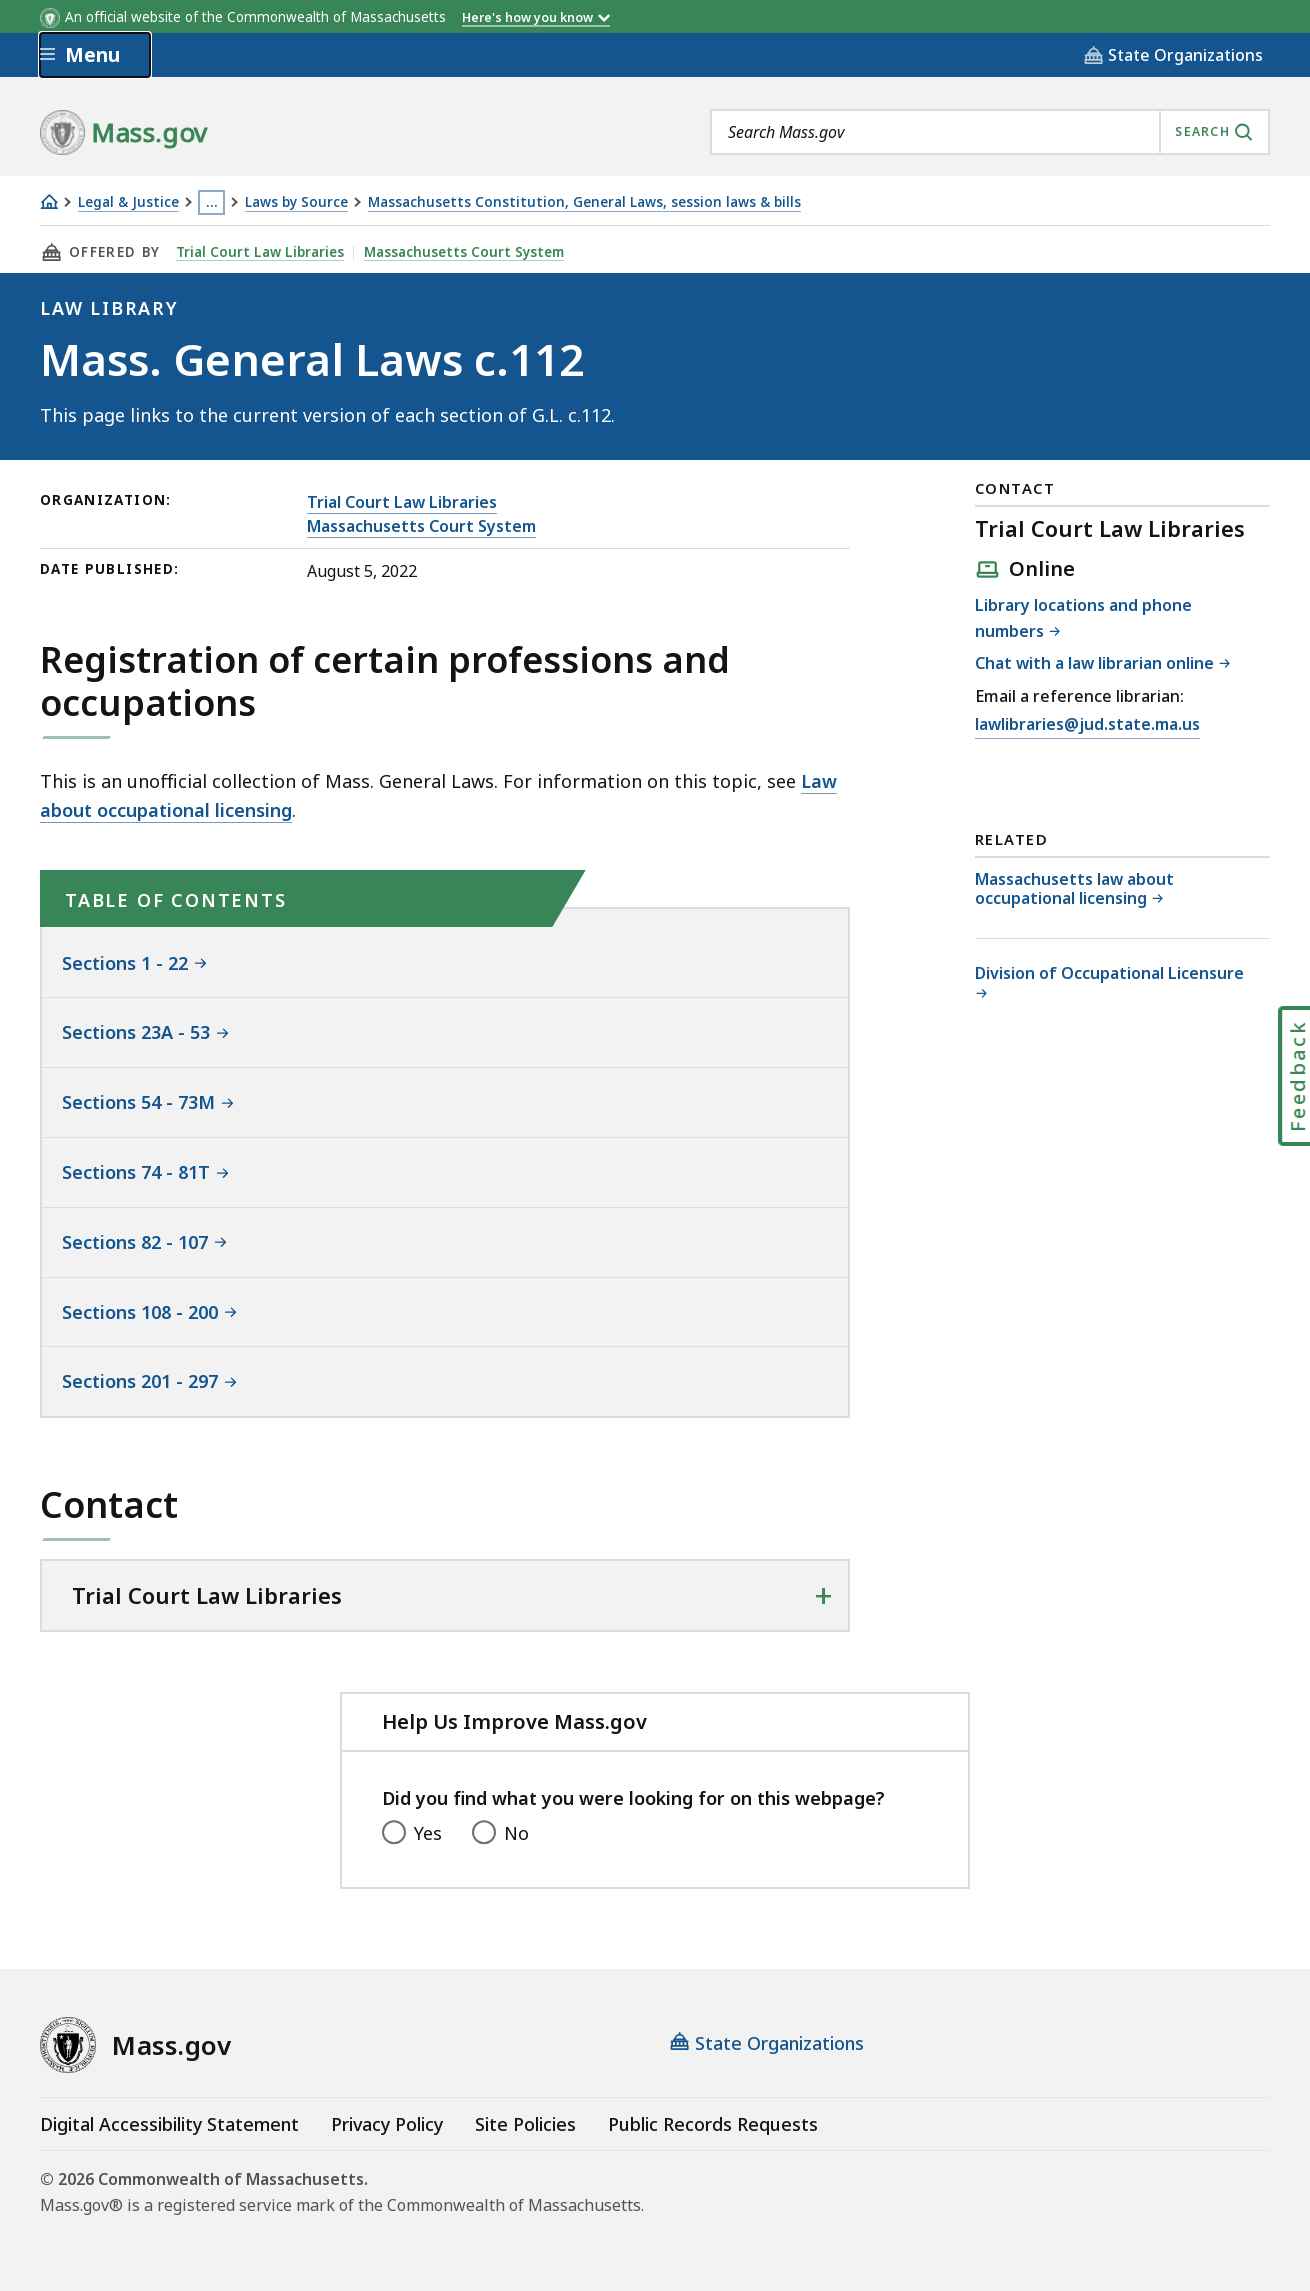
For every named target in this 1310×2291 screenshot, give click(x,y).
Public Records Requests (713, 2124)
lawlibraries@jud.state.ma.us (1087, 724)
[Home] (49, 201)
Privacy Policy (387, 2124)
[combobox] (990, 132)
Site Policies (525, 2124)
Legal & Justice (128, 202)
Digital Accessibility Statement (169, 2124)
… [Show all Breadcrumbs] (212, 202)
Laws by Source (296, 202)
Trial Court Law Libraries (260, 252)
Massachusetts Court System (464, 252)
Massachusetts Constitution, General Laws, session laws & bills (584, 202)
